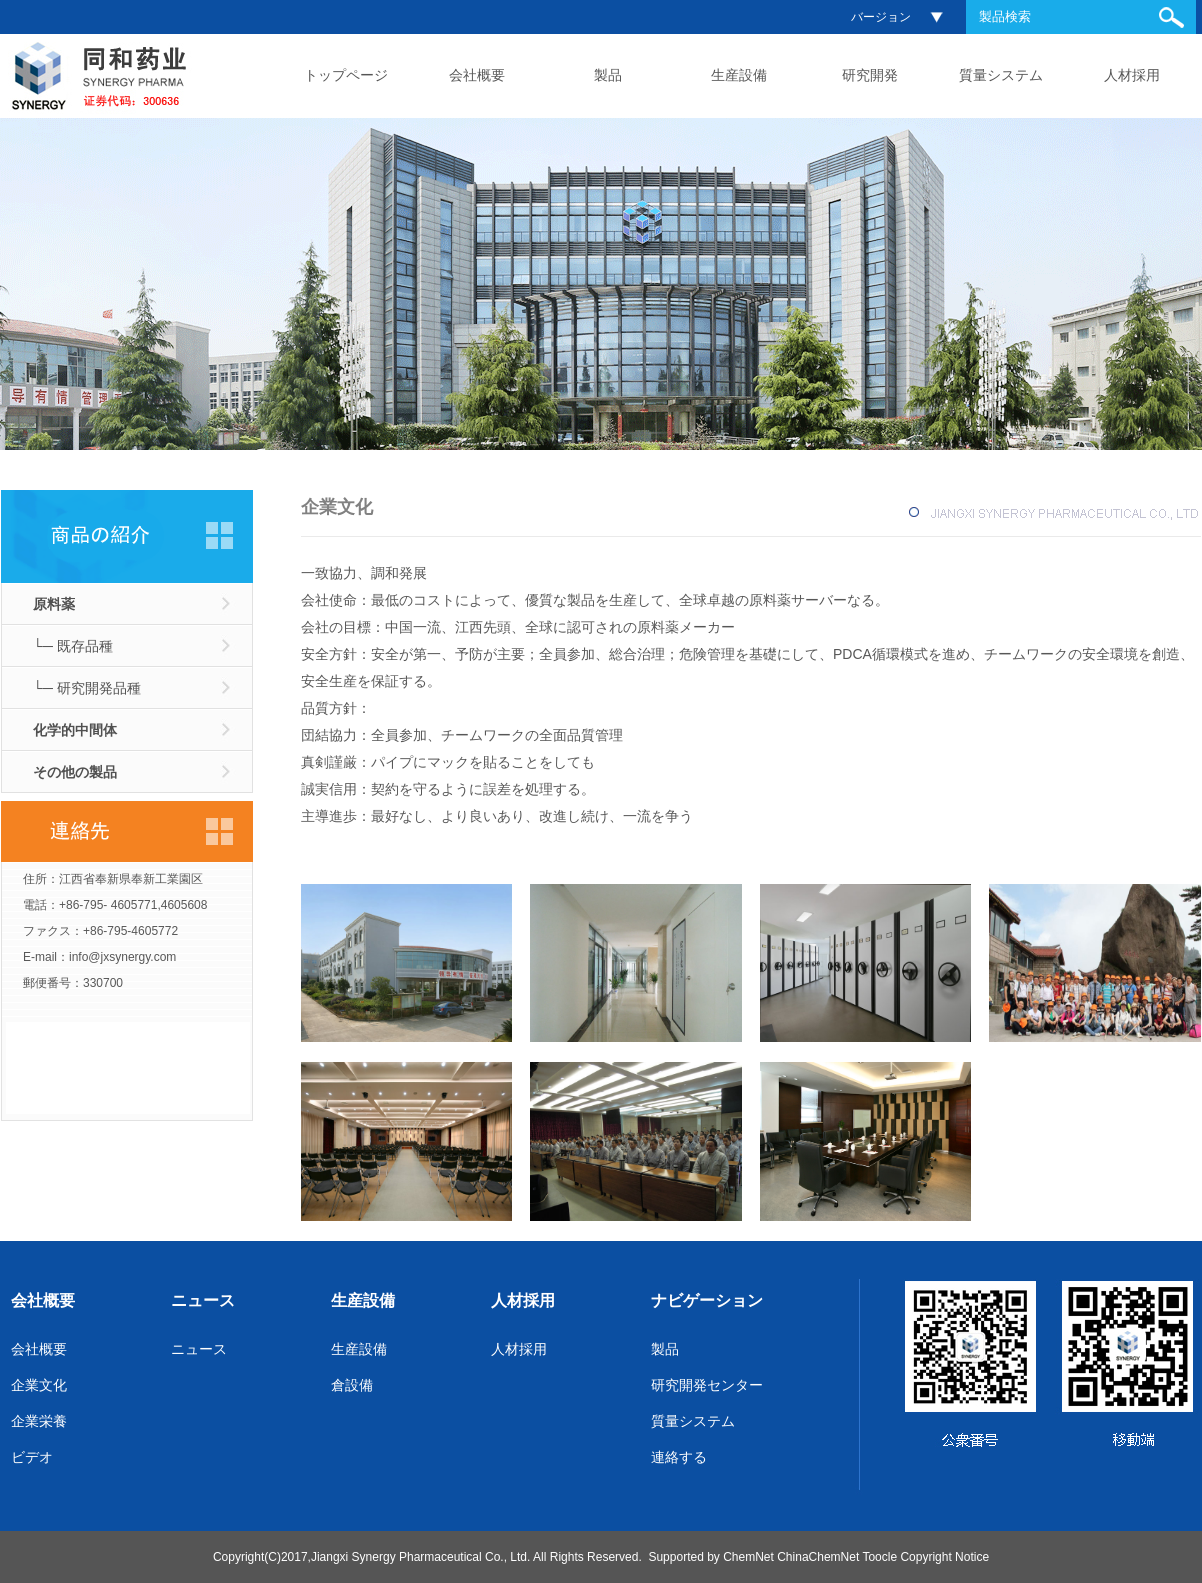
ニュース (203, 1300)
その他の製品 (75, 772)
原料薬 (54, 604)
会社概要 (477, 75)
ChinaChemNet (818, 1557)
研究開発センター (707, 1385)
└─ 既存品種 (73, 646)
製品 (608, 75)
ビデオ (32, 1457)
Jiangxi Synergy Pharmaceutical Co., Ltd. (420, 1557)
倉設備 (352, 1385)
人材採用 (1132, 75)
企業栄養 (39, 1421)
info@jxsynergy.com (122, 957)
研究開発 (870, 75)
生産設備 (739, 75)
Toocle (879, 1557)
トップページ (346, 75)
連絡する (679, 1457)
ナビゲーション (707, 1300)
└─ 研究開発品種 (87, 688)
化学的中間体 (75, 730)
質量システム (1001, 75)
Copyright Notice (944, 1557)
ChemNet (748, 1557)
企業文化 (39, 1385)
